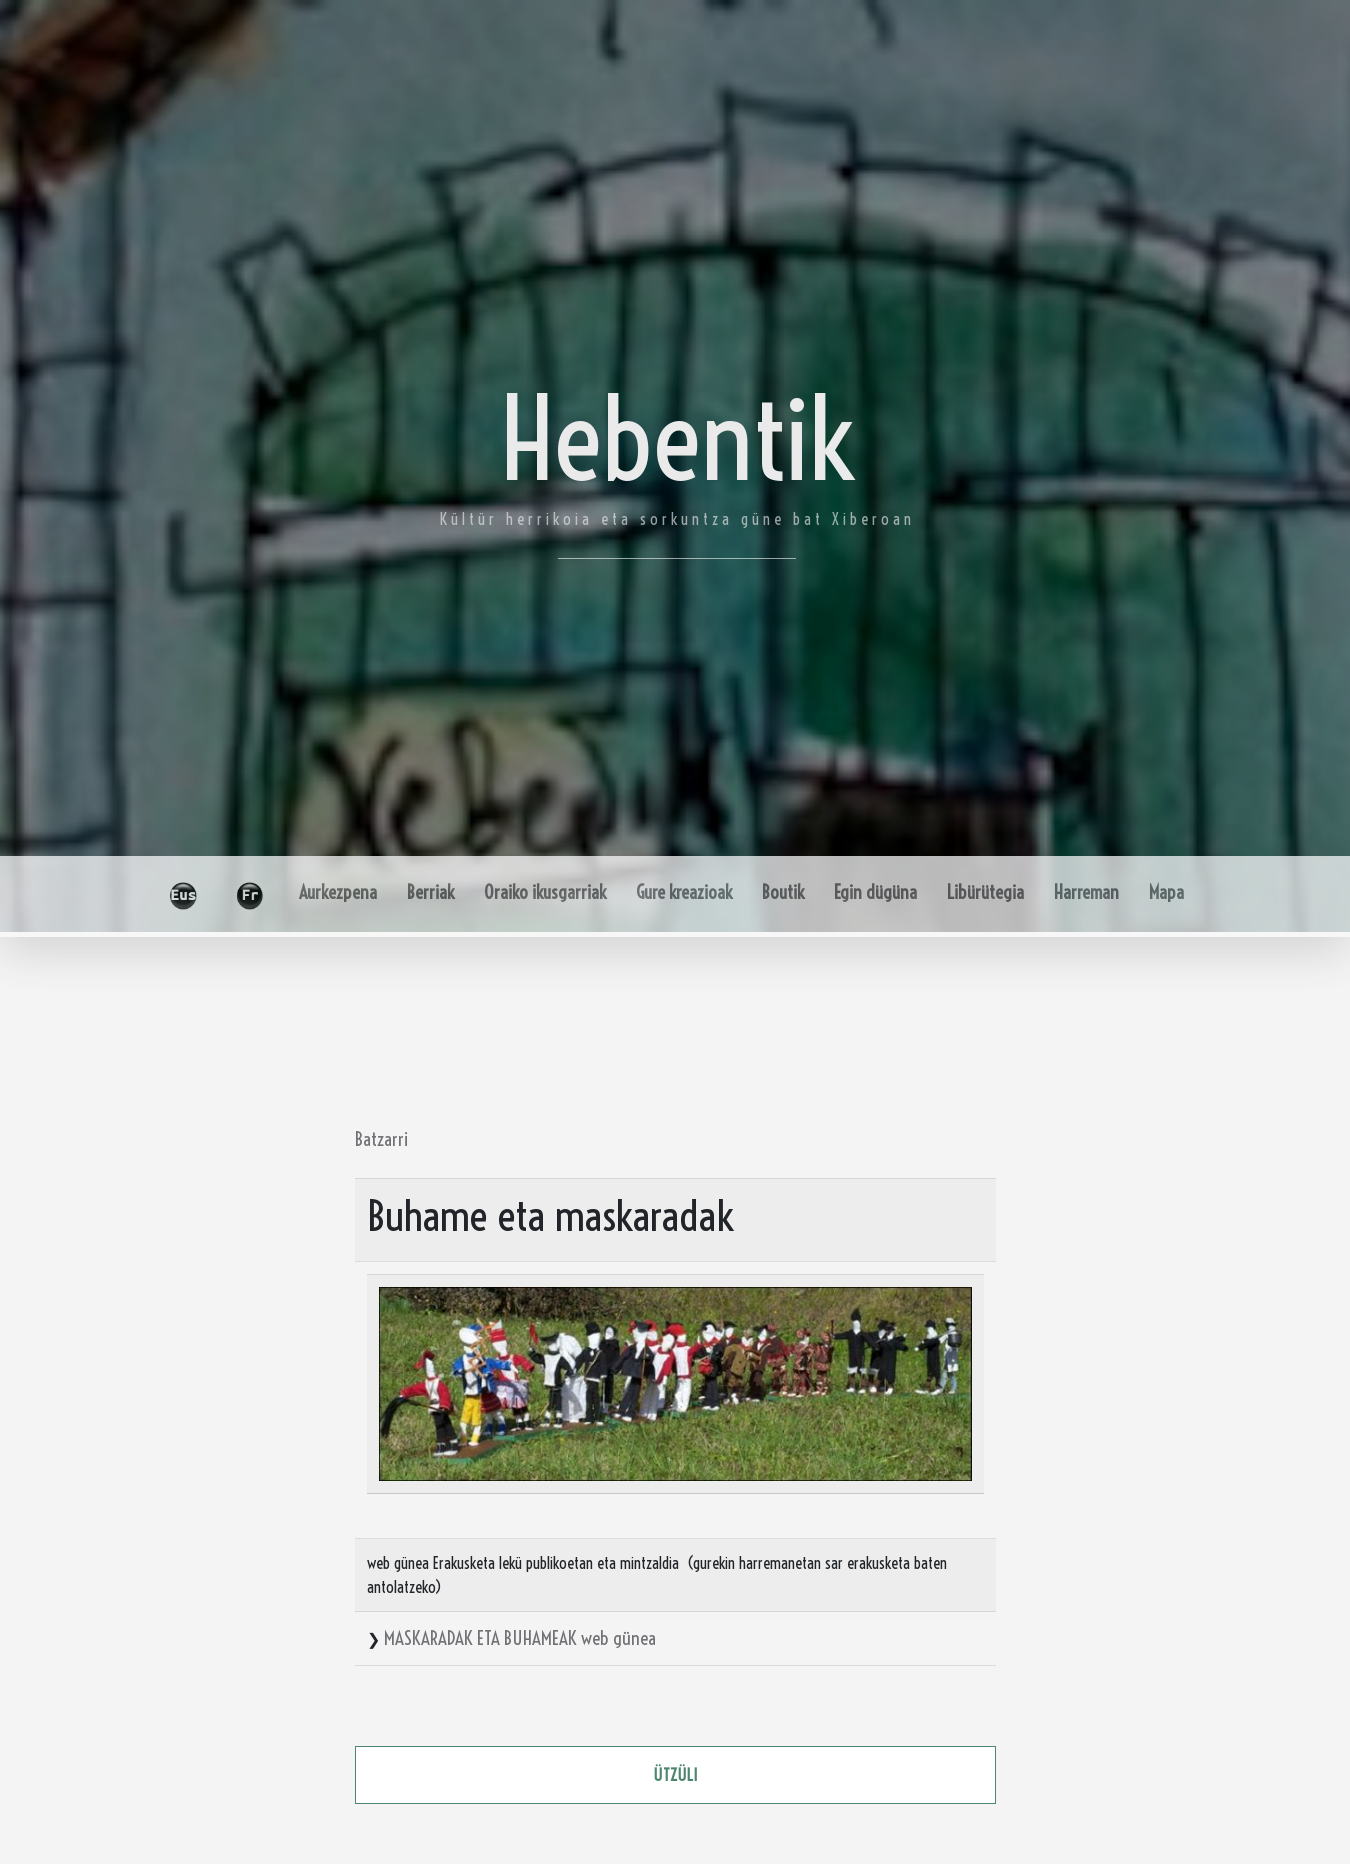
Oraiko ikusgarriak (545, 892)
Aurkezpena (338, 892)
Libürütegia (985, 892)
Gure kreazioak (684, 892)
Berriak (430, 892)
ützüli (675, 1775)
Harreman (1086, 892)
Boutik (783, 892)
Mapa (1166, 892)
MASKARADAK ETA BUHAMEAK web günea (520, 1638)
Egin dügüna (875, 892)
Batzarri (381, 1139)
